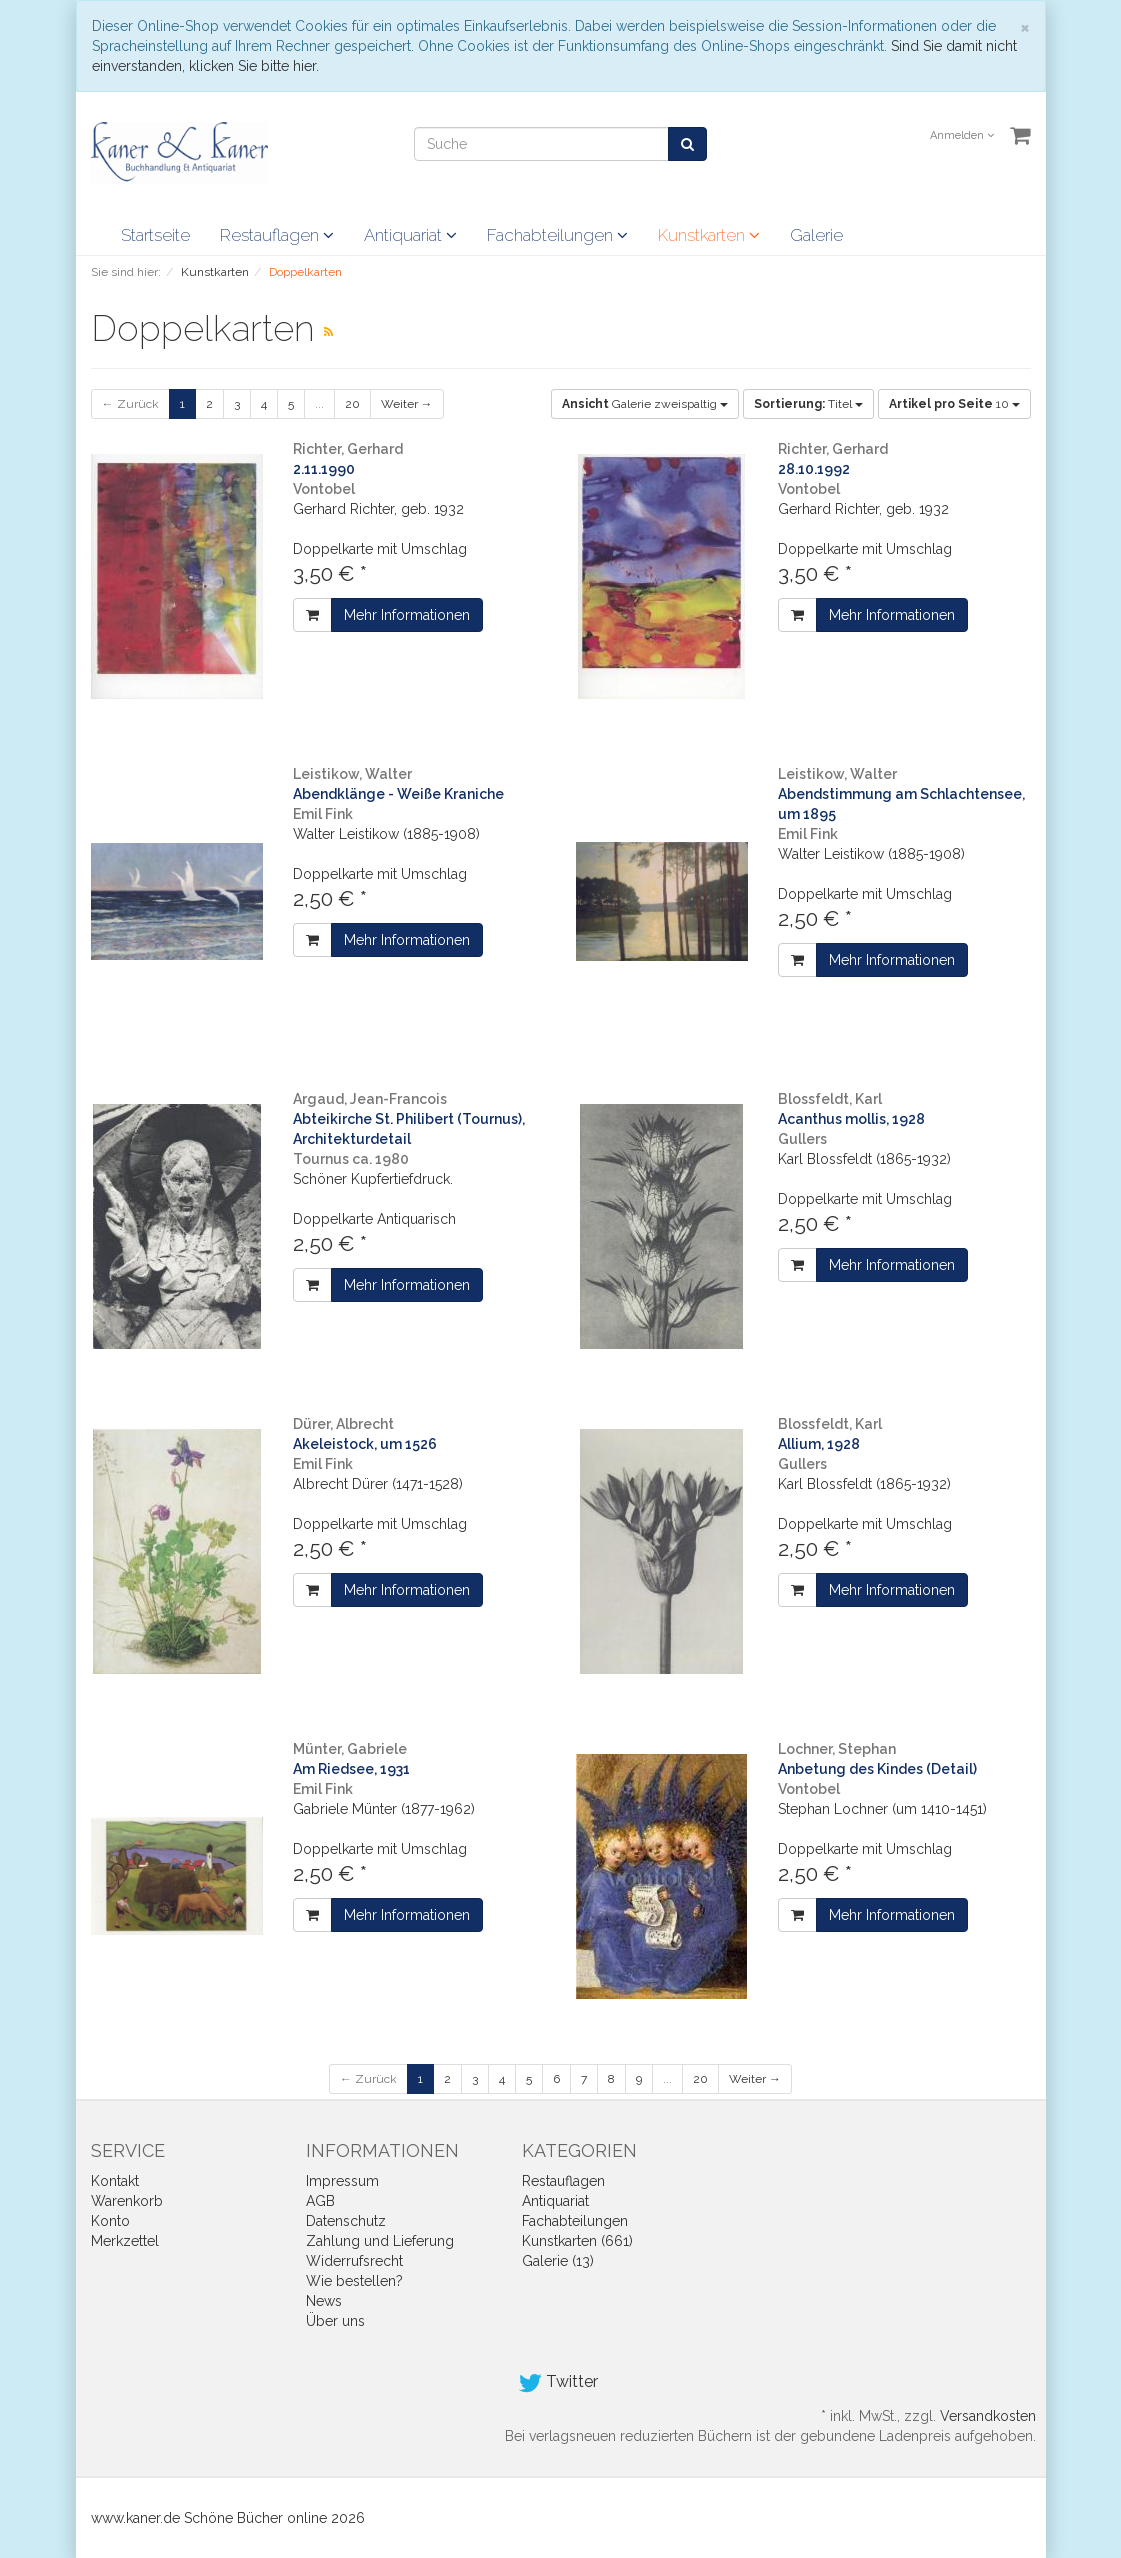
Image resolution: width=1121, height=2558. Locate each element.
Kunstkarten (709, 235)
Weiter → (407, 404)
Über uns (335, 2321)
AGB (320, 2201)
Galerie (816, 235)
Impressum (342, 2181)
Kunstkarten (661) (577, 2241)
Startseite (155, 235)
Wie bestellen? (354, 2281)
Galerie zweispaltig (645, 404)
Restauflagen (277, 235)
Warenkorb (127, 2201)
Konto (110, 2221)
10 (954, 404)
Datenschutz (346, 2221)
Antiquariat (410, 235)
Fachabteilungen (557, 235)
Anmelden (962, 135)
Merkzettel (125, 2241)
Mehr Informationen (407, 615)
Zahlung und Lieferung (380, 2241)
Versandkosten (988, 2416)
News (324, 2301)
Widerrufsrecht (354, 2261)
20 (352, 404)
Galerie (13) (558, 2261)
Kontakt (115, 2181)
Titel (808, 404)
